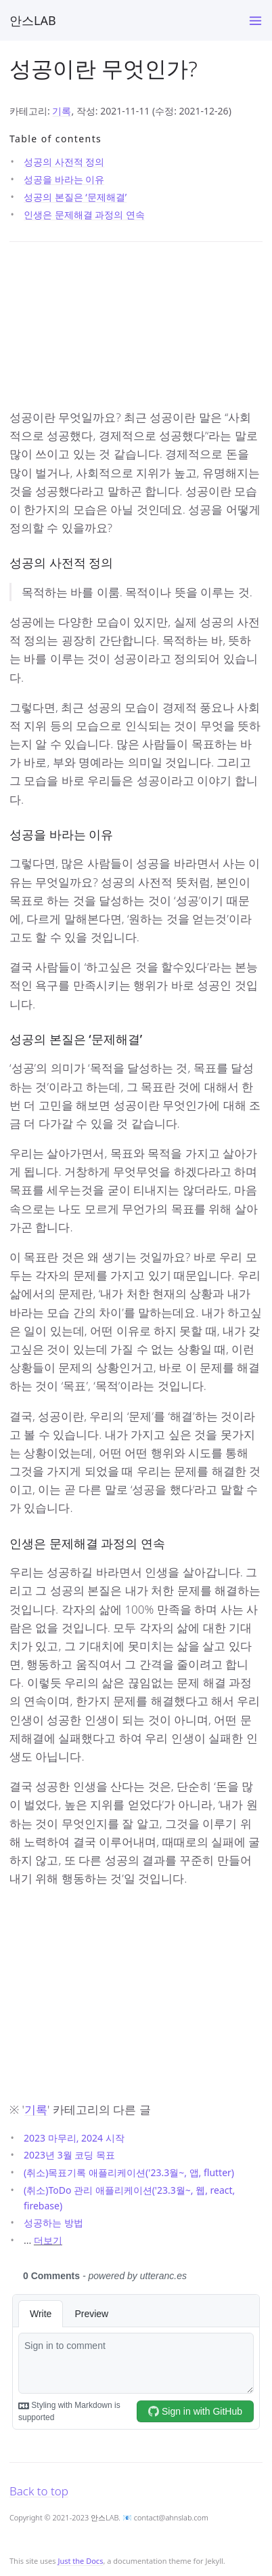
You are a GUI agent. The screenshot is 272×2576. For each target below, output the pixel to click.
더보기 (48, 2240)
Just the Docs (80, 2561)
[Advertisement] (136, 328)
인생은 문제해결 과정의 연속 (84, 214)
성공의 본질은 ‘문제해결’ (75, 196)
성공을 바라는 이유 (64, 179)
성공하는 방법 (53, 2222)
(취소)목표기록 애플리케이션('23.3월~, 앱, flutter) (129, 2172)
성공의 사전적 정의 (64, 161)
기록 (61, 110)
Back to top (38, 2491)
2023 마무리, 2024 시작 (74, 2137)
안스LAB (32, 20)
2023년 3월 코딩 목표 (69, 2154)
